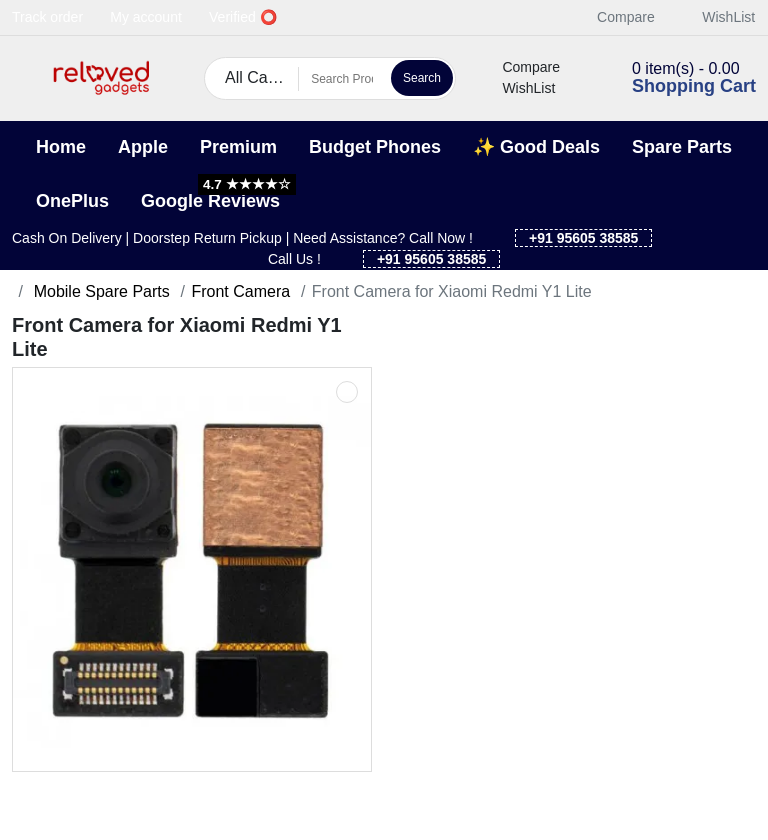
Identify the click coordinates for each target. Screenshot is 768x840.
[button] (24, 78)
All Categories (262, 77)
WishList (717, 17)
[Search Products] (342, 79)
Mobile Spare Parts (99, 291)
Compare (615, 17)
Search (422, 78)
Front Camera (240, 291)
